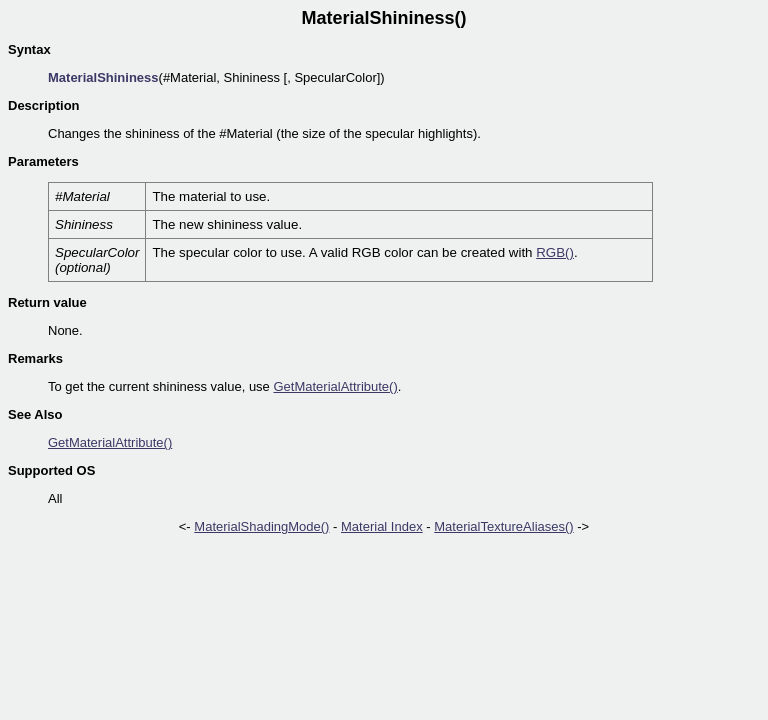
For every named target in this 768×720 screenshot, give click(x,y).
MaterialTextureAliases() (503, 526)
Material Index (382, 526)
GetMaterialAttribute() (335, 386)
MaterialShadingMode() (261, 526)
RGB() (555, 252)
